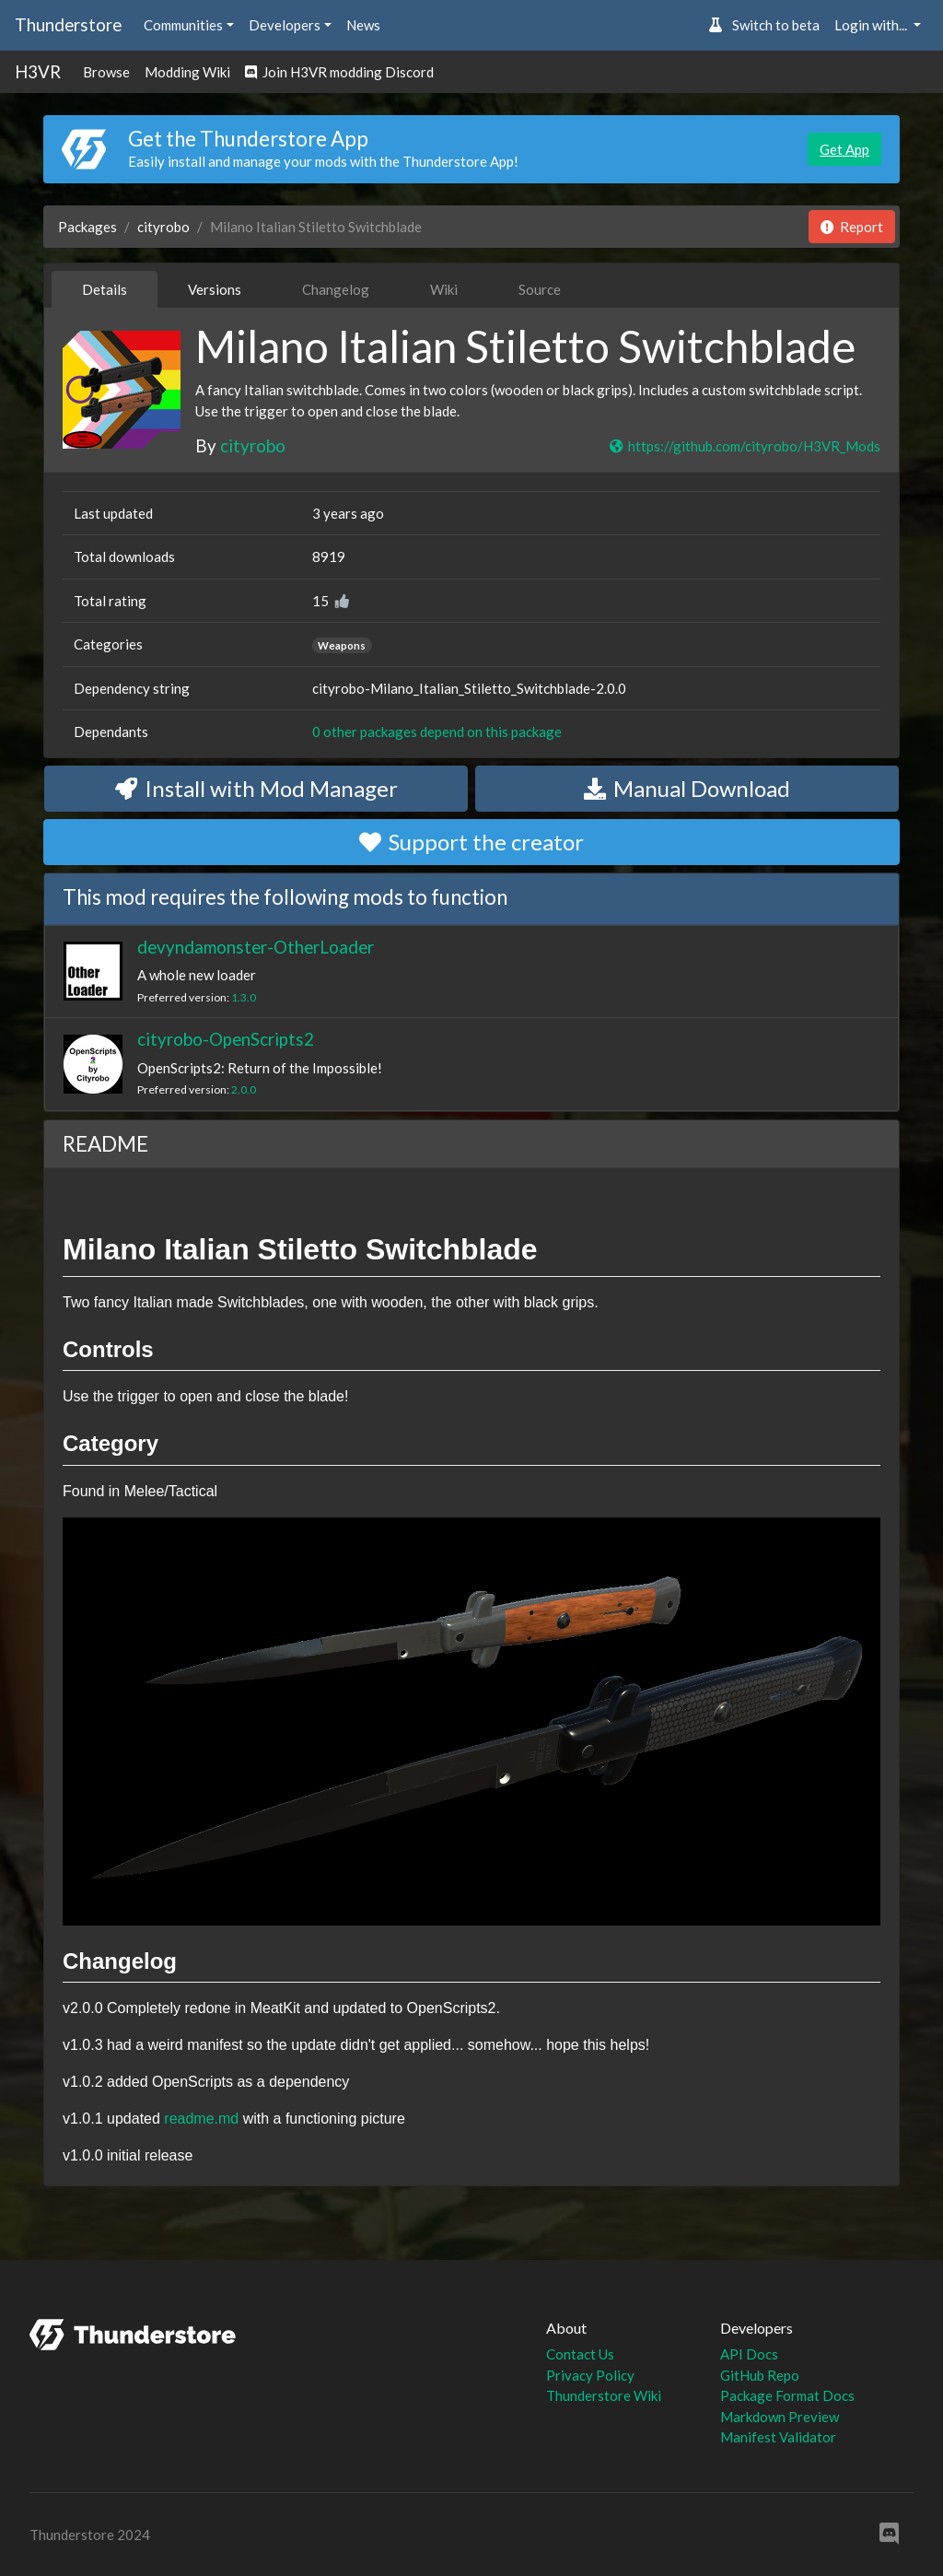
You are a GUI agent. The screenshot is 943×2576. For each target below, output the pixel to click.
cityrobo (163, 226)
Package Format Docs (787, 2395)
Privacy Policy (590, 2375)
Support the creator (471, 841)
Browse (106, 72)
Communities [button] (183, 25)
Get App (844, 149)
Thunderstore (68, 24)
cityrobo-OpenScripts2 (225, 1038)
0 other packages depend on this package (437, 731)
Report (852, 226)
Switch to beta (764, 25)
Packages (87, 226)
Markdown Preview (779, 2416)
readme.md (201, 2118)
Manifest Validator (778, 2437)
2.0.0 (243, 1089)
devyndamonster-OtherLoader (255, 946)
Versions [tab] (214, 289)
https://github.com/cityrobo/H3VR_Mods (744, 446)
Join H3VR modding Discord (339, 72)
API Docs (749, 2354)
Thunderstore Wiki (603, 2395)
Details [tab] (104, 289)
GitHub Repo (759, 2375)
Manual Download (687, 788)
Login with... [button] (872, 25)
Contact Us (580, 2354)
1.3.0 (243, 997)
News (363, 25)
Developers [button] (284, 25)
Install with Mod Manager (256, 788)
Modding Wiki (187, 72)
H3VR (38, 71)
